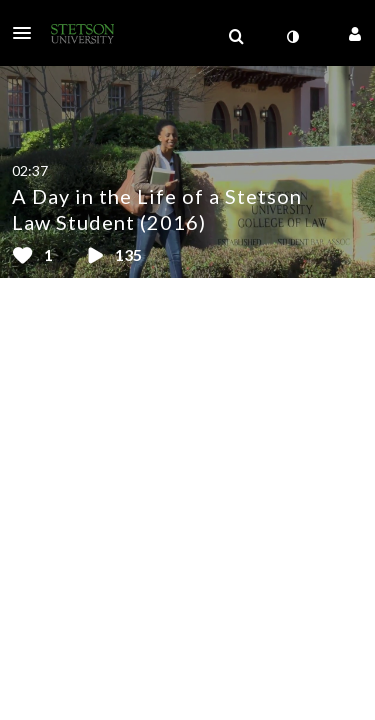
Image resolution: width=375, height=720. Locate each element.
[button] (28, 33)
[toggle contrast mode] (292, 37)
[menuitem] (236, 37)
